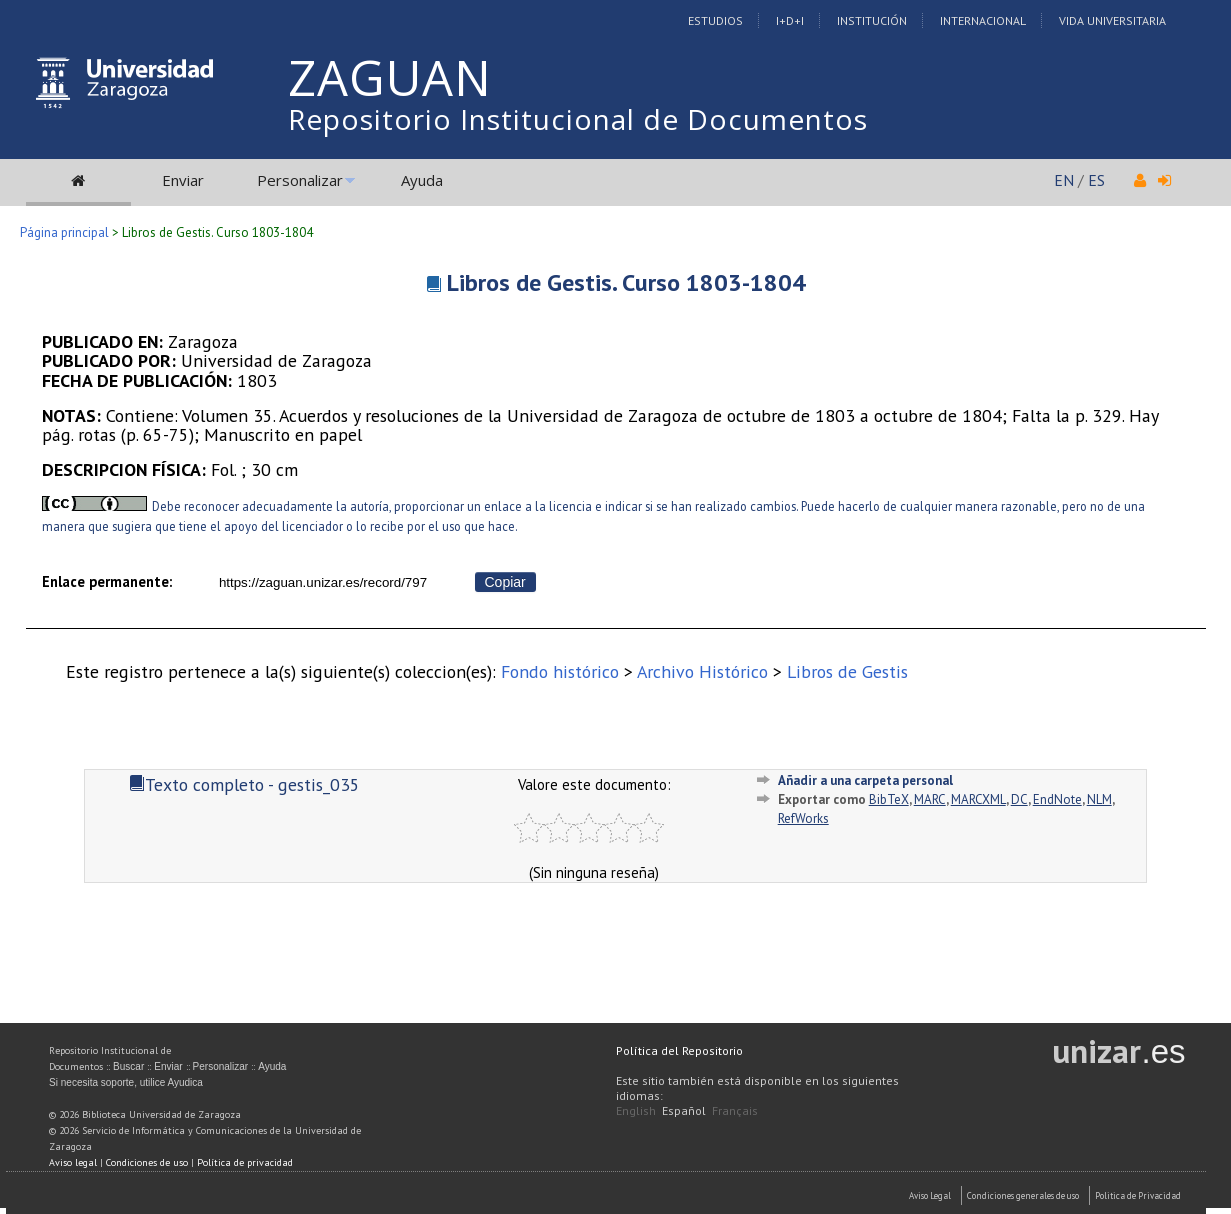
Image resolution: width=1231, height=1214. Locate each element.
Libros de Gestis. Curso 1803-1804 (626, 282)
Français (735, 1110)
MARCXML (978, 799)
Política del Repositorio (679, 1050)
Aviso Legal (930, 1195)
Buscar (128, 1066)
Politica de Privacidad (1138, 1195)
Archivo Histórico (702, 671)
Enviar (183, 180)
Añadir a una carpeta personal (865, 780)
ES (1096, 180)
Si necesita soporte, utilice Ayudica (126, 1082)
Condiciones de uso (147, 1162)
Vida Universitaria (1112, 20)
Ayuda (422, 180)
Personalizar (300, 180)
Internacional (983, 20)
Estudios (715, 20)
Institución (872, 20)
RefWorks (803, 818)
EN (1064, 180)
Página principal (64, 232)
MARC (930, 799)
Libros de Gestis (847, 671)
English (636, 1110)
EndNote (1057, 799)
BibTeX (889, 799)
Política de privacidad (245, 1162)
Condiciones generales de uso (1023, 1195)
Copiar (505, 582)
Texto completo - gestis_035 (244, 784)
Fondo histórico (560, 671)
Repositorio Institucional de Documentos (578, 119)
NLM (1099, 799)
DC (1019, 799)
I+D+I (790, 20)
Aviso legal (73, 1162)
